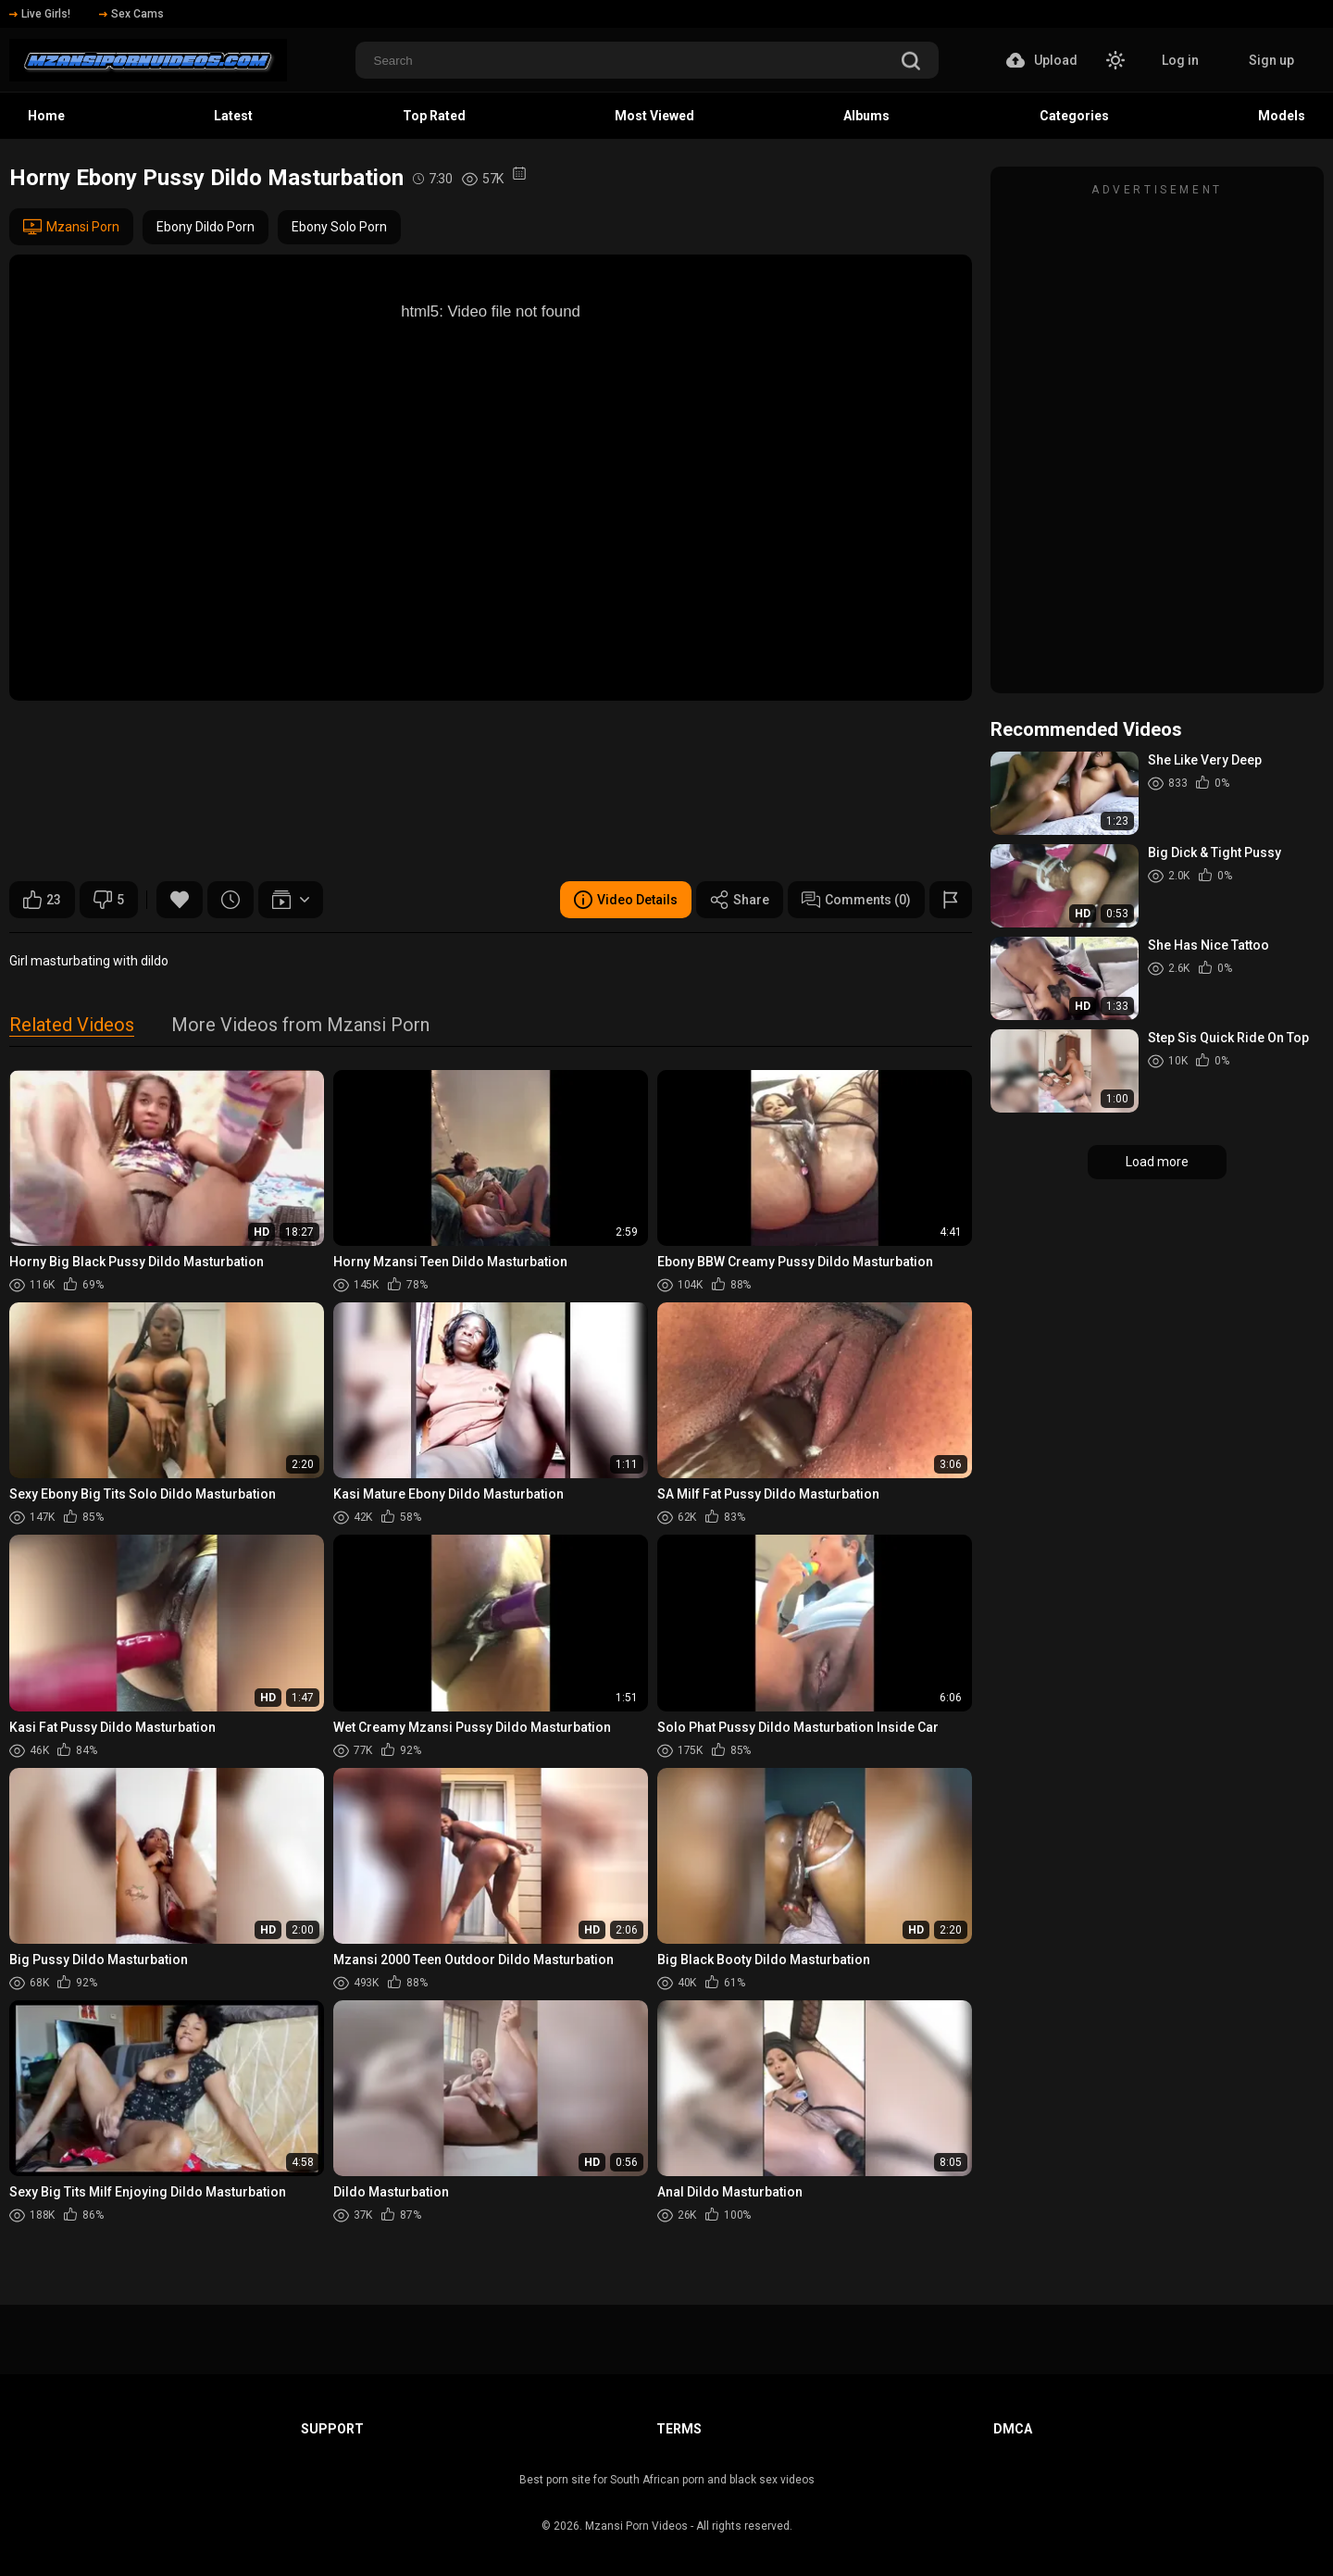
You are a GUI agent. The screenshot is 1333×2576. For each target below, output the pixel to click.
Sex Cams (131, 13)
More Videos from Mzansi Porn (300, 1026)
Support (332, 2428)
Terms (679, 2428)
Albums (866, 115)
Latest (233, 115)
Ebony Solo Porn (339, 226)
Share (739, 899)
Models (1281, 115)
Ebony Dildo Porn (205, 226)
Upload (1042, 60)
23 (42, 899)
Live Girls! (39, 13)
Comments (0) (856, 899)
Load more (1157, 1161)
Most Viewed (654, 115)
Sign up (1271, 60)
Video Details (626, 899)
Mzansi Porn (71, 227)
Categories (1074, 115)
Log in (1180, 60)
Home (46, 115)
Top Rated (434, 115)
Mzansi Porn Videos (636, 2526)
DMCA (1012, 2428)
